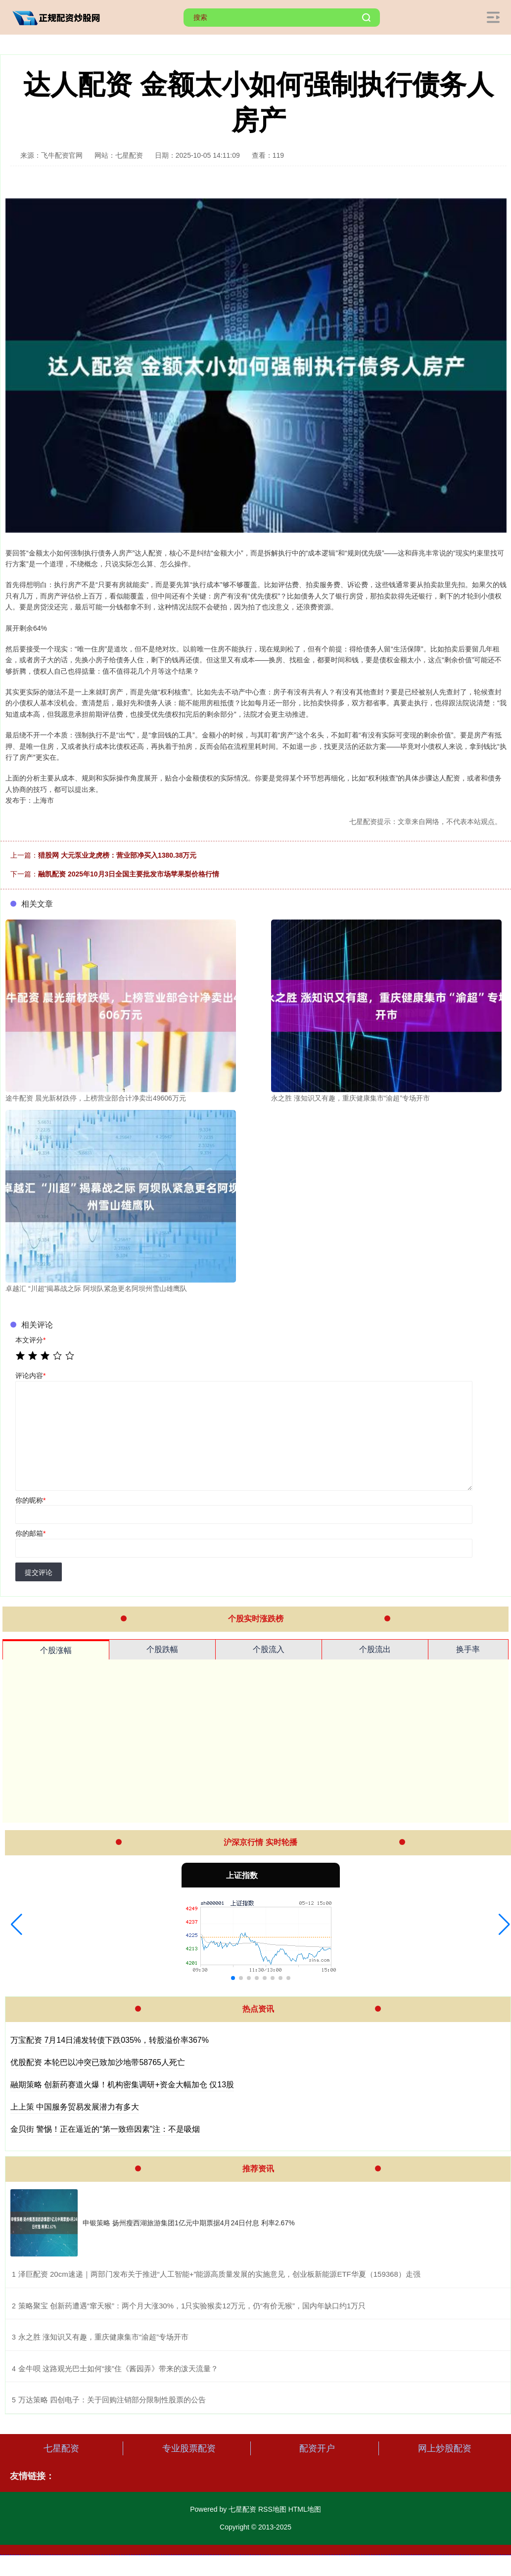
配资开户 (317, 2448)
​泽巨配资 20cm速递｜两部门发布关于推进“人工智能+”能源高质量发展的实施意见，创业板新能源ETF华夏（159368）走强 (219, 2274)
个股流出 (375, 1649)
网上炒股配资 (444, 2448)
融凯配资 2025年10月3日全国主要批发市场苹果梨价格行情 (128, 874)
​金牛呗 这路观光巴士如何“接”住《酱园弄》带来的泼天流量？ (118, 2368)
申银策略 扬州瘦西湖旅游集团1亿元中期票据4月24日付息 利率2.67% (189, 2223)
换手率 (468, 1649)
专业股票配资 (189, 2448)
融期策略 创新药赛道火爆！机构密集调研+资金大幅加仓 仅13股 (122, 2084)
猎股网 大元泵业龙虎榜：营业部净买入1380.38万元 (117, 855)
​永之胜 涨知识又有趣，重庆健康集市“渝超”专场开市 (103, 2337)
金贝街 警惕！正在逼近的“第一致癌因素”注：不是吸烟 (105, 2129)
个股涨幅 (56, 1650)
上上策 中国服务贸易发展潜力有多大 (74, 2107)
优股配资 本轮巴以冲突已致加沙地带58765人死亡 (97, 2062)
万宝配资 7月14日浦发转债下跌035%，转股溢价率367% (109, 2040)
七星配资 (61, 2448)
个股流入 (268, 1649)
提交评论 (38, 1572)
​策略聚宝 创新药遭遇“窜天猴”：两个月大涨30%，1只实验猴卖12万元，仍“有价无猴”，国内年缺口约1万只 (192, 2305)
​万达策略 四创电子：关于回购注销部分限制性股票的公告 (112, 2399)
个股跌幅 (162, 1649)
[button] (16, 1924)
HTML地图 (304, 2509)
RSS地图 (272, 2509)
